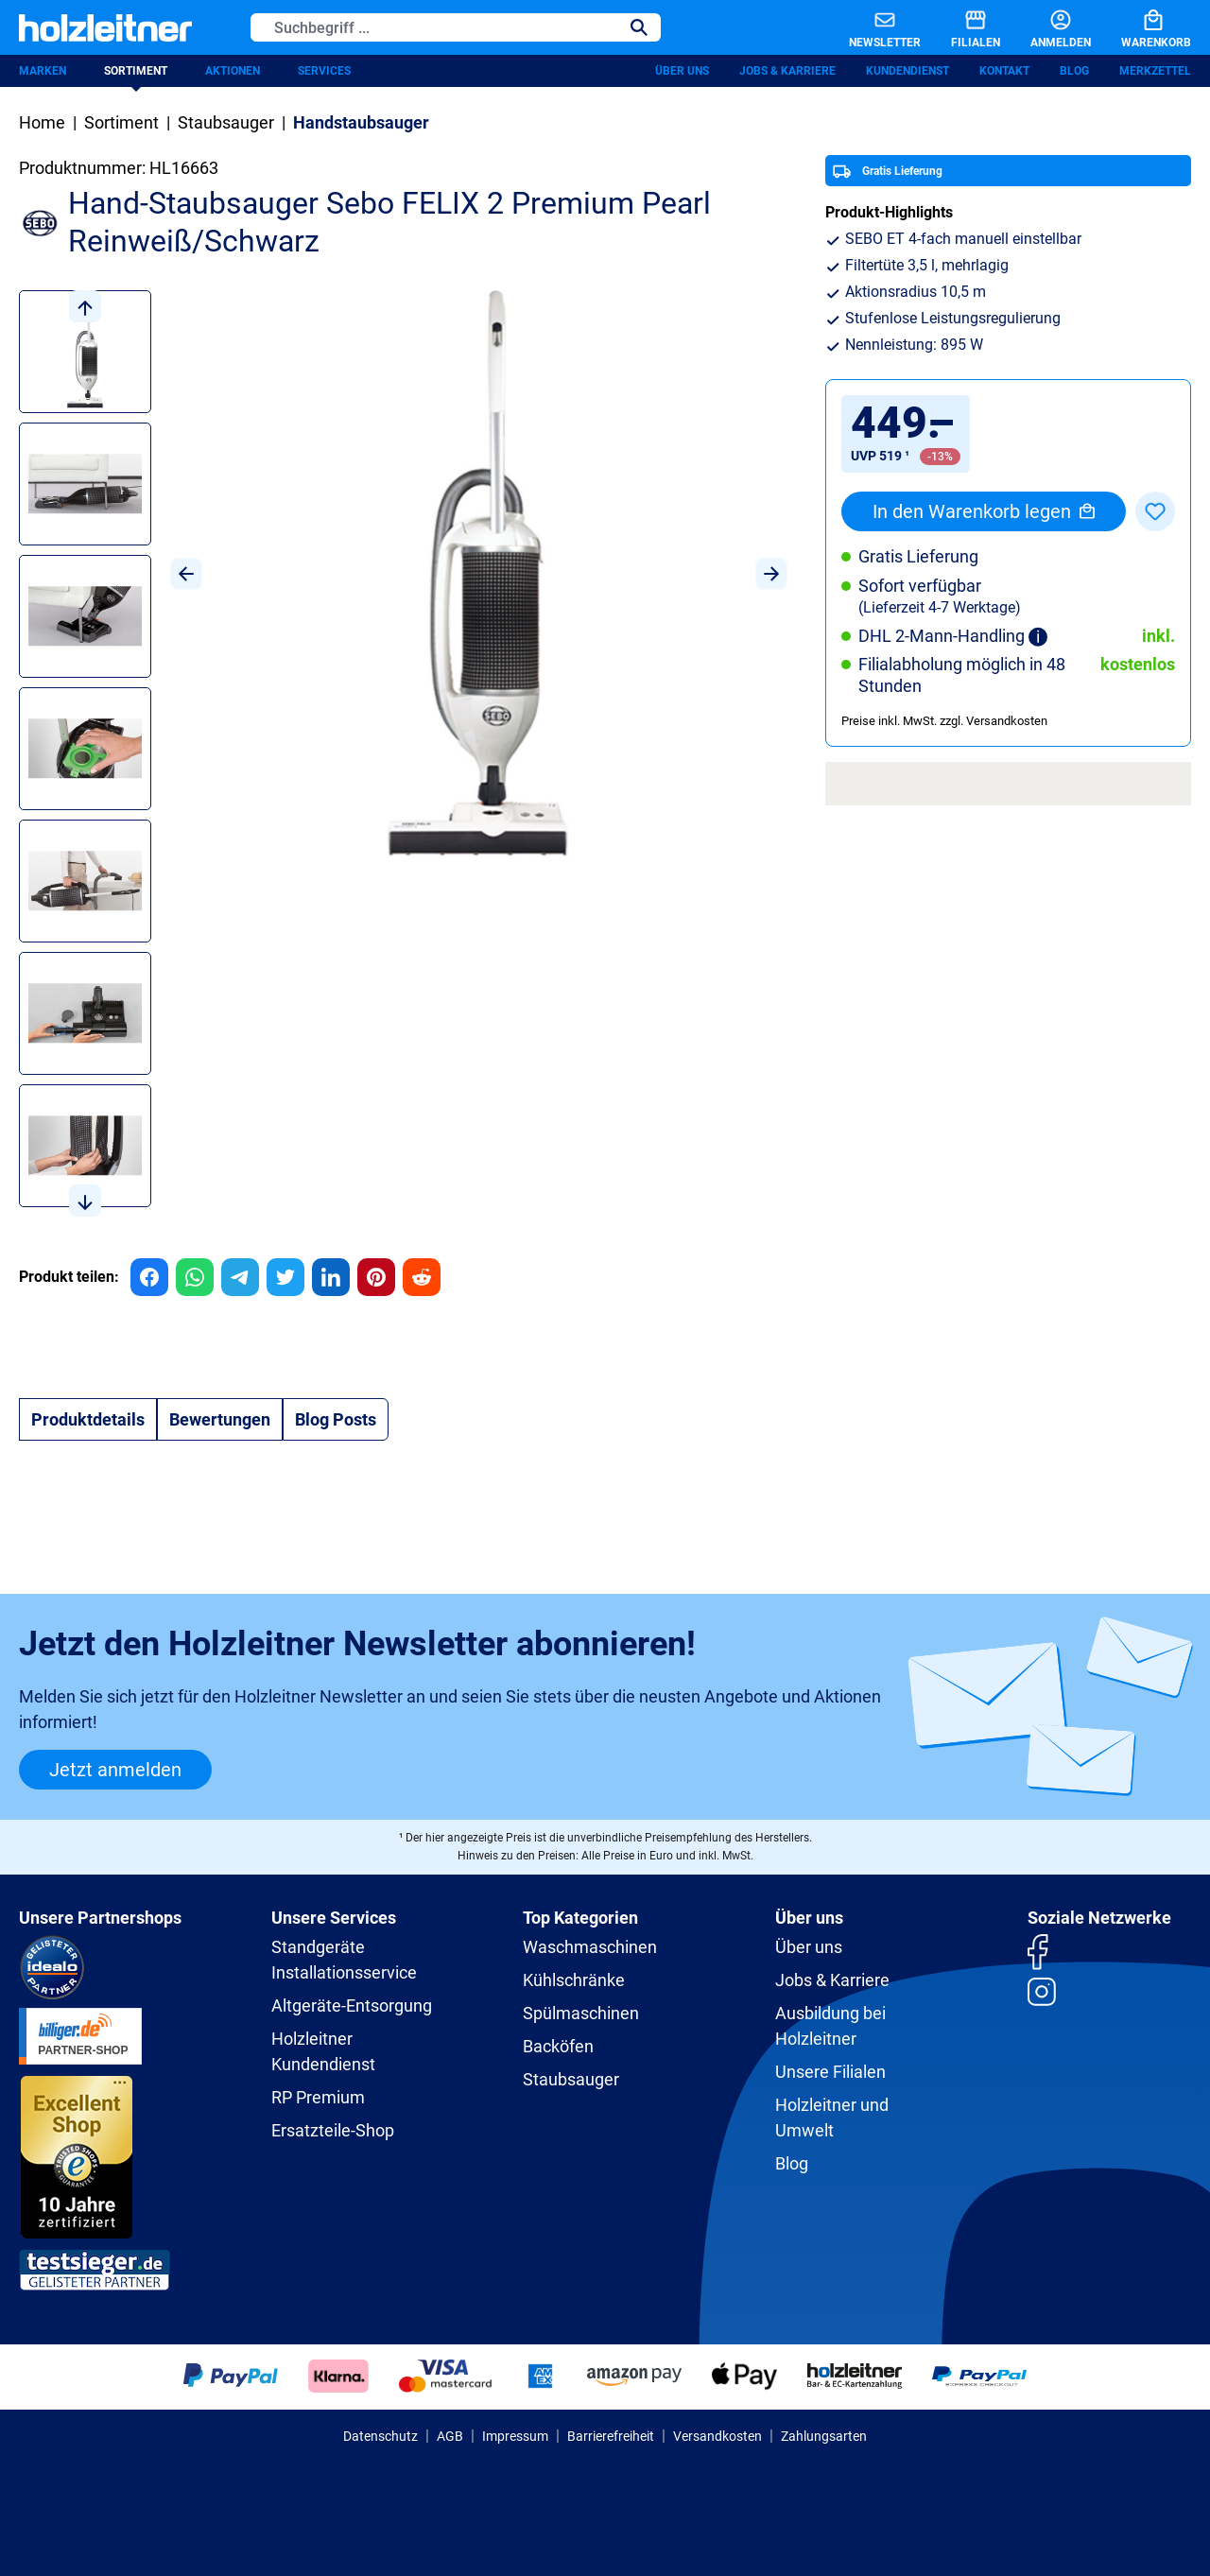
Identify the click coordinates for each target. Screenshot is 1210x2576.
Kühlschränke (574, 1980)
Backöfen (558, 2046)
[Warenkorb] (1141, 27)
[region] (403, 753)
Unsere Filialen (830, 2072)
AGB (450, 2436)
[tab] (88, 1419)
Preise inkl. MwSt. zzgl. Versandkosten (944, 721)
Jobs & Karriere (787, 71)
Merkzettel (1155, 71)
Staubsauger (571, 2079)
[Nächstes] (771, 574)
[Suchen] (639, 27)
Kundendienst (907, 71)
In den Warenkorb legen (984, 511)
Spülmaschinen (581, 2013)
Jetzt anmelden (115, 1769)
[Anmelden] (1045, 27)
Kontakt (1004, 71)
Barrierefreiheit (610, 2436)
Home (42, 122)
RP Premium (318, 2097)
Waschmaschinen (590, 1947)
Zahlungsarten (824, 2436)
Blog (1074, 71)
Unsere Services (333, 1918)
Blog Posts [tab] (335, 1419)
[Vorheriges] (186, 574)
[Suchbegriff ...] (434, 27)
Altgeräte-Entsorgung (351, 2005)
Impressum (515, 2436)
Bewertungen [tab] (219, 1419)
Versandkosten (717, 2436)
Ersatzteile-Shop (332, 2130)
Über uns (682, 71)
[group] (149, 1277)
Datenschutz (380, 2436)
